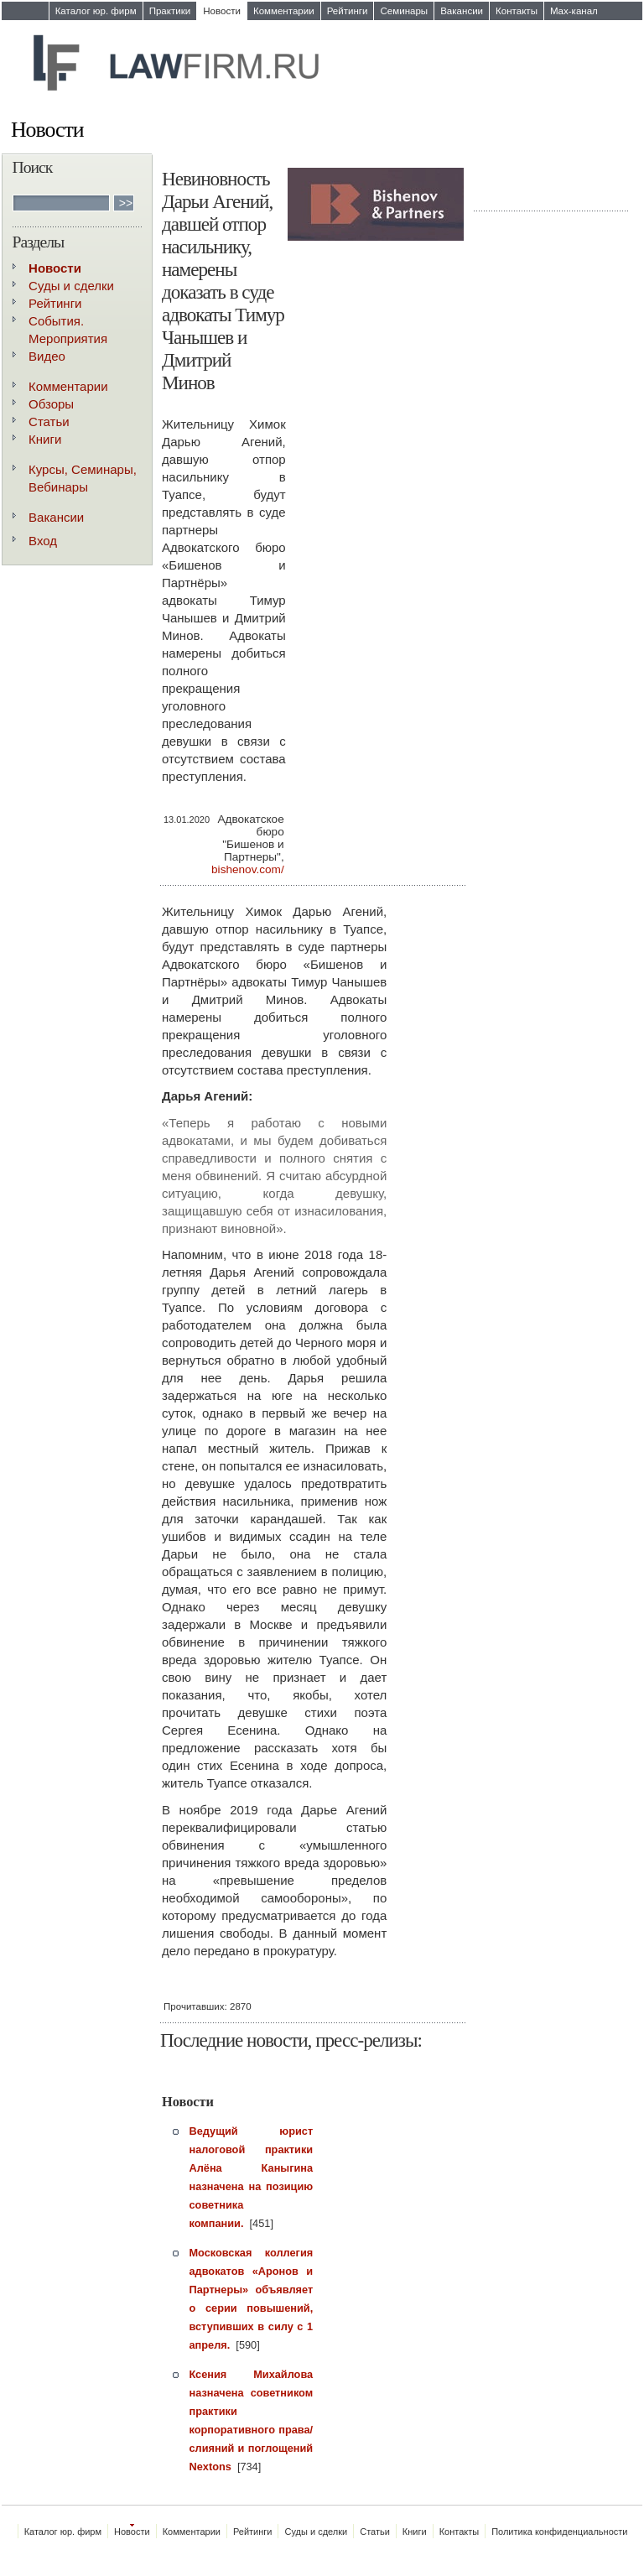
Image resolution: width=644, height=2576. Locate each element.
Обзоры (51, 404)
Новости (222, 11)
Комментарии (283, 11)
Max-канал (574, 11)
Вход (43, 540)
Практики (170, 11)
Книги (45, 439)
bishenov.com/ (247, 869)
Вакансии (461, 11)
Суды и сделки (71, 285)
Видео (47, 356)
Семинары (404, 11)
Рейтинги (347, 11)
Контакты (517, 11)
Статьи (49, 421)
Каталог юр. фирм (96, 11)
